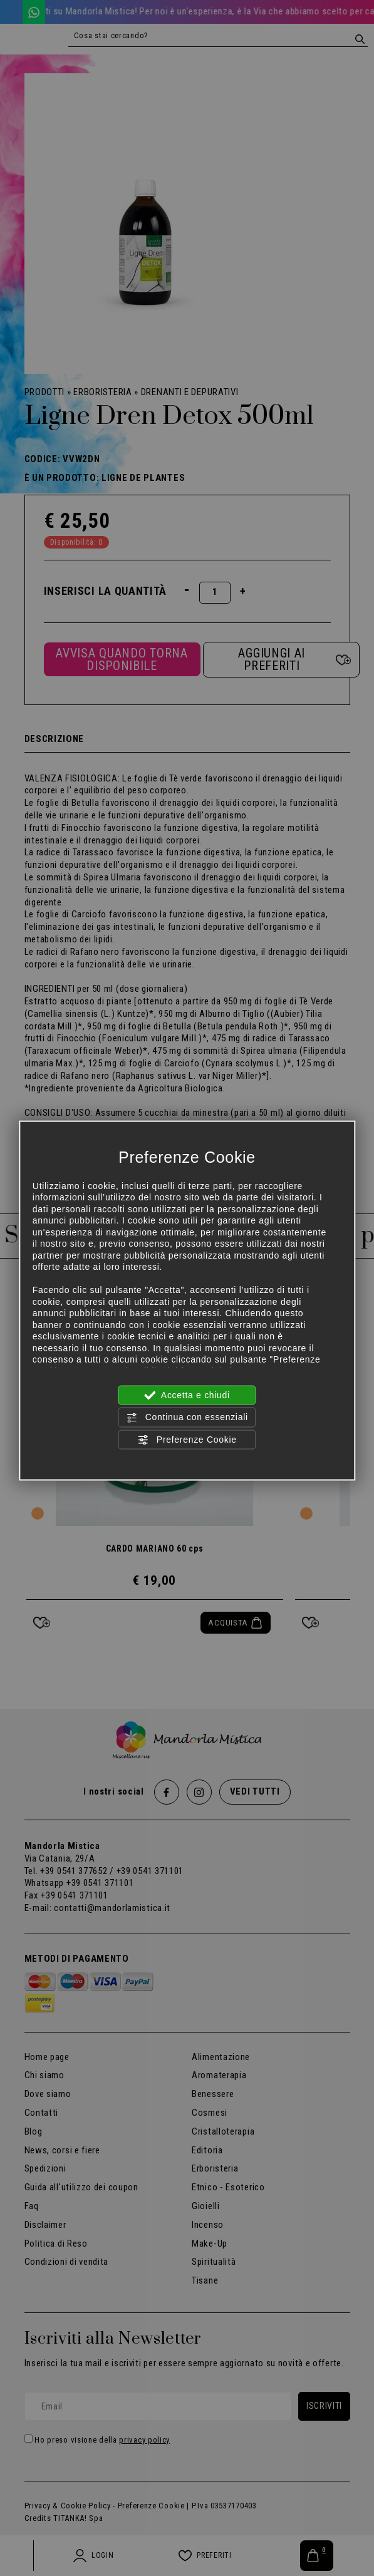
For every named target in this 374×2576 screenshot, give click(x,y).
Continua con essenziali (187, 1417)
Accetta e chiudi (187, 1395)
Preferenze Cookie (186, 1439)
